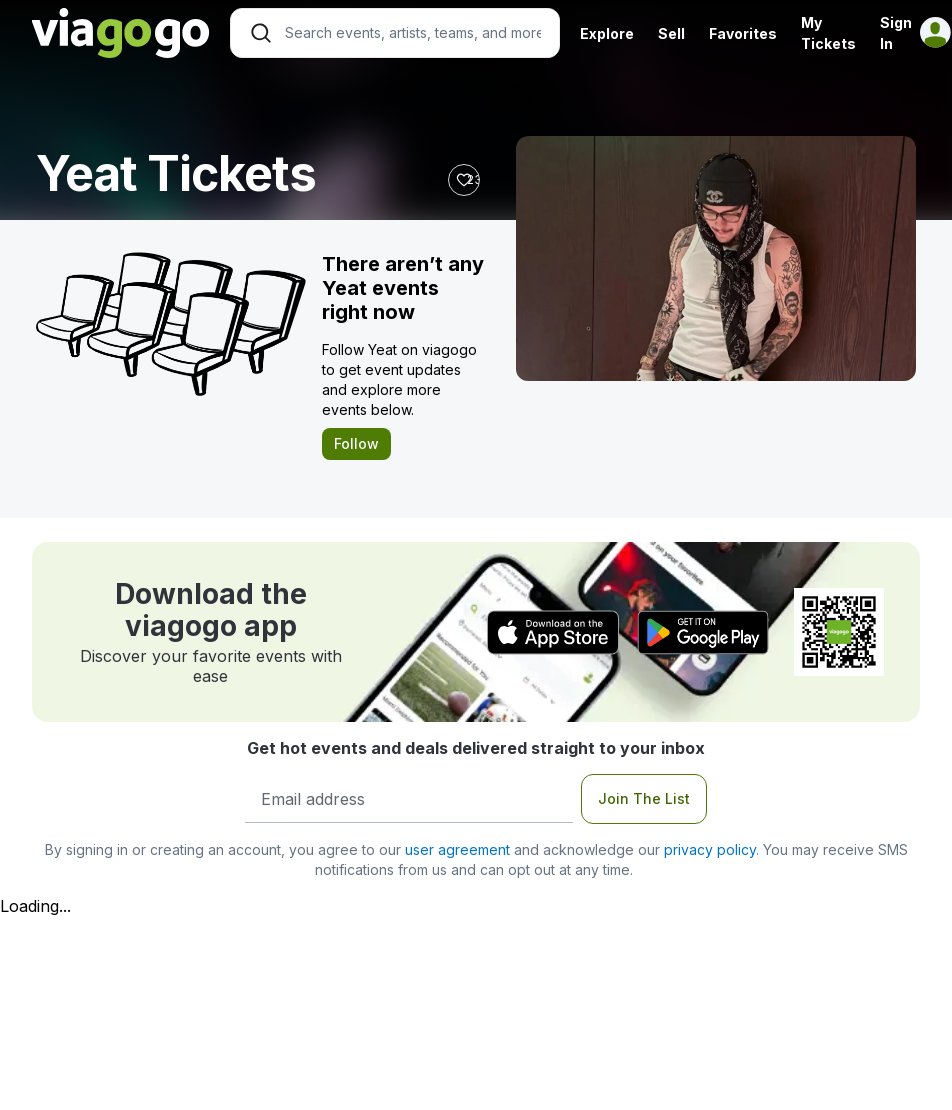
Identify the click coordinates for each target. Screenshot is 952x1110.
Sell (671, 33)
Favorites (743, 33)
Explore (607, 33)
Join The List (644, 798)
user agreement (457, 849)
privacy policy (710, 849)
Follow (356, 443)
